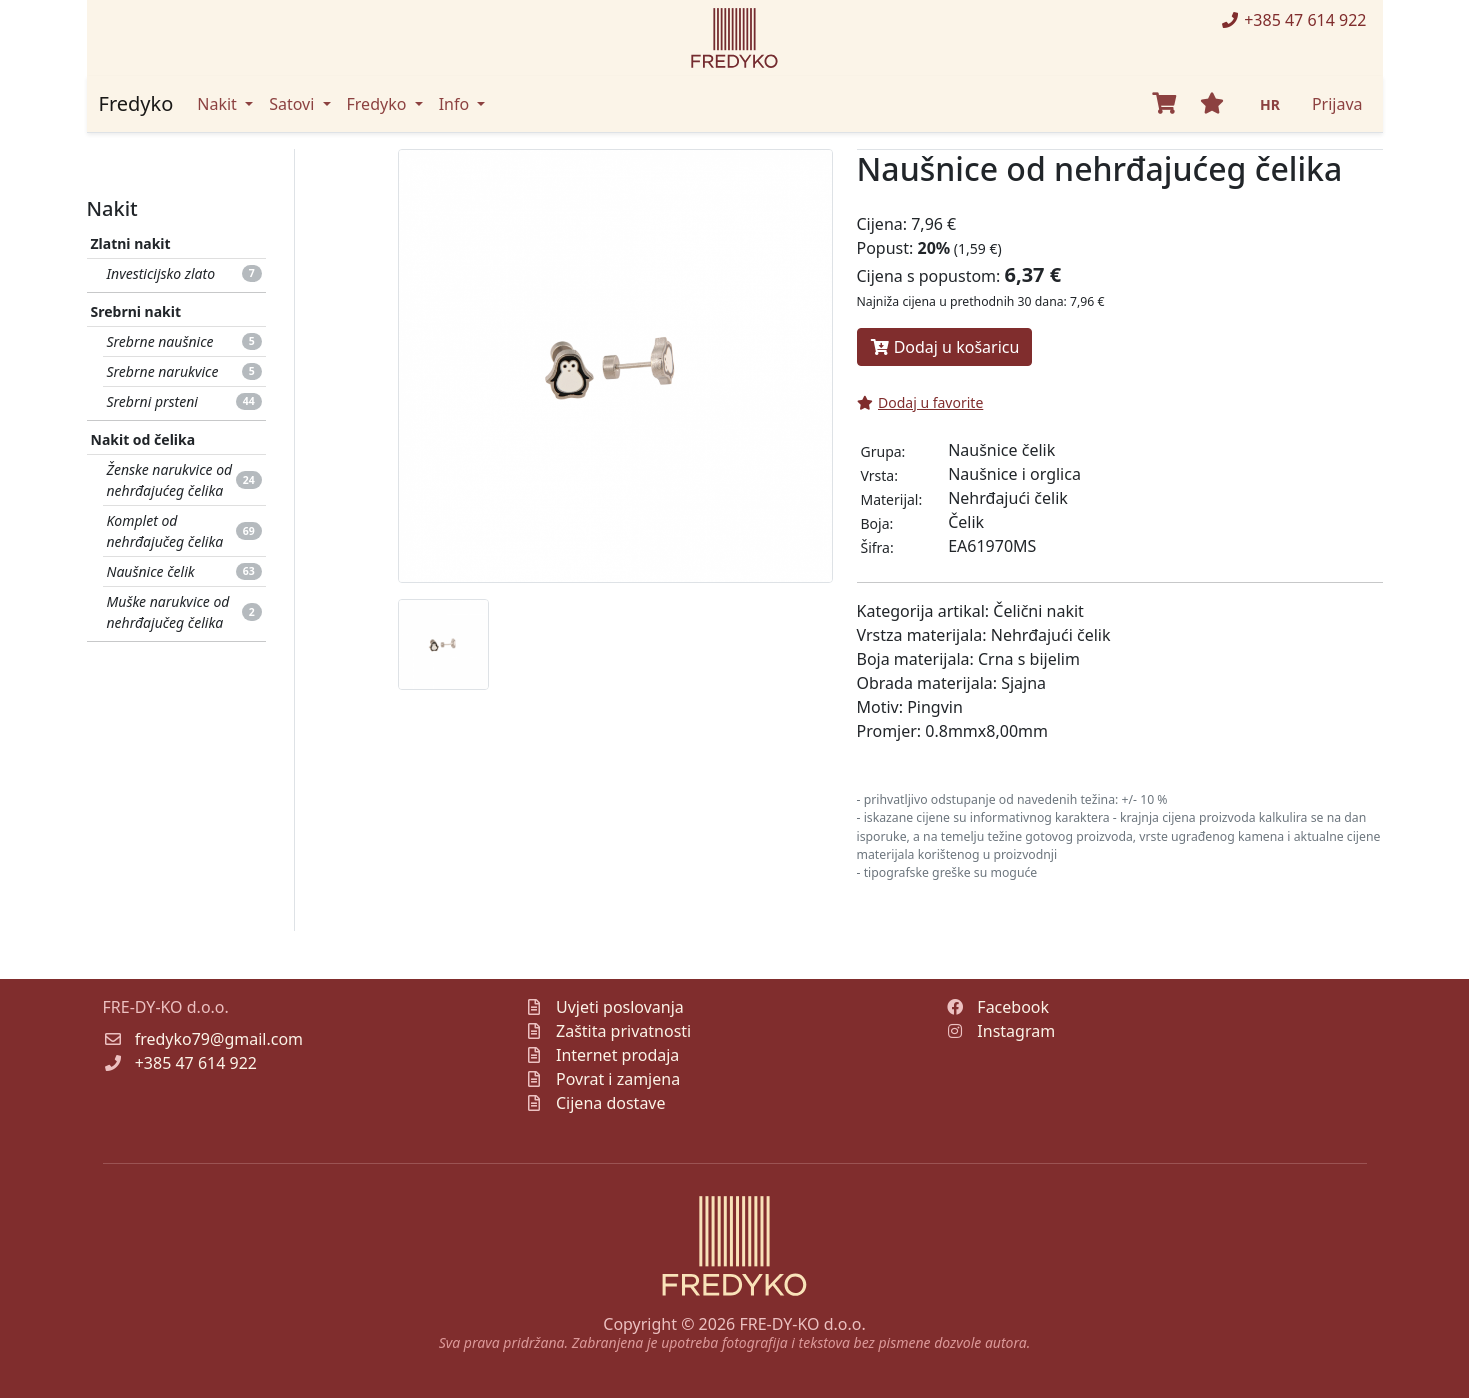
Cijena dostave (611, 1103)
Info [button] (456, 104)
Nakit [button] (219, 104)
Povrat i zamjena (618, 1079)
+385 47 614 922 (1293, 20)
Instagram (1016, 1031)
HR (1270, 104)
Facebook (1013, 1007)
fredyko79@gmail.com (219, 1039)
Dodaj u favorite (920, 402)
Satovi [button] (293, 104)
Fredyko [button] (379, 104)
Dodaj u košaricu (945, 347)
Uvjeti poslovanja (620, 1007)
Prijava (1337, 104)
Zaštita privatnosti (623, 1031)
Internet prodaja (617, 1055)
